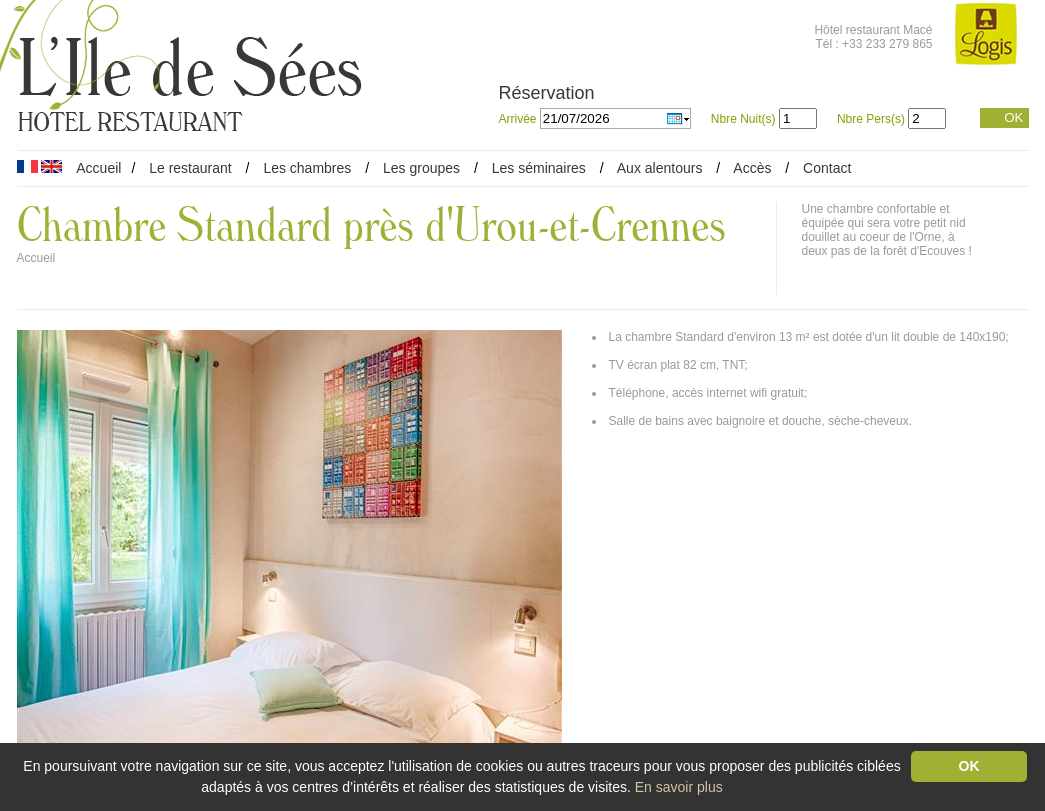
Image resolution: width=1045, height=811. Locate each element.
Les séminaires (539, 168)
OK (1013, 117)
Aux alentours (662, 168)
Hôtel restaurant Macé (873, 30)
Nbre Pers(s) (871, 119)
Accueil (98, 168)
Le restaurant (190, 168)
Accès (752, 168)
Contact (827, 168)
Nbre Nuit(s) (743, 119)
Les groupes (421, 168)
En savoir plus (679, 787)
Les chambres (307, 168)
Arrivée (519, 119)
